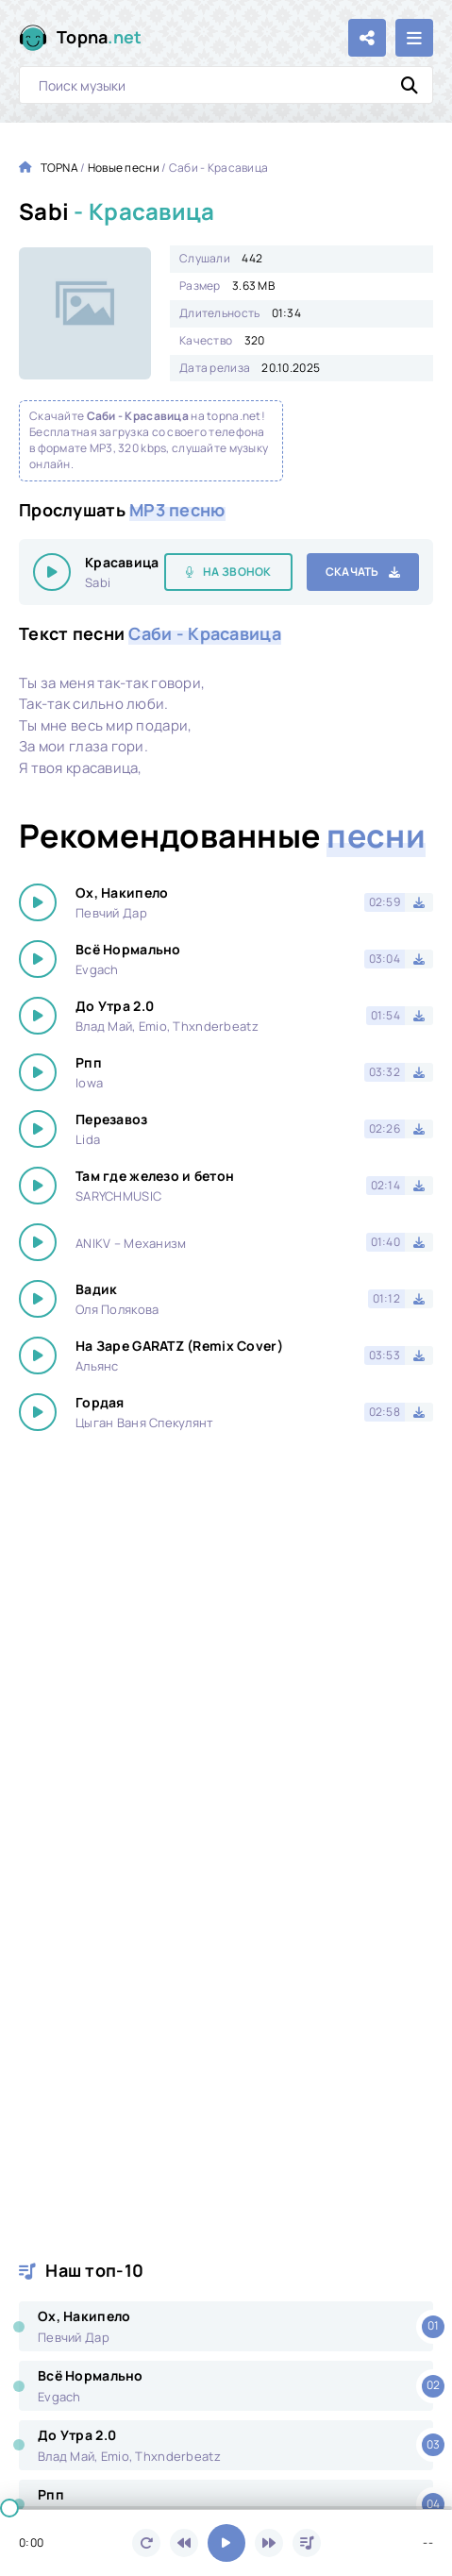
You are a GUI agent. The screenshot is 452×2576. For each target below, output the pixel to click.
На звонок (237, 572)
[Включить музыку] (226, 2543)
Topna (99, 37)
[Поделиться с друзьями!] (367, 38)
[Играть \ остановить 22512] (52, 572)
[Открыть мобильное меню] (414, 38)
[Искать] (409, 85)
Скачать (352, 572)
